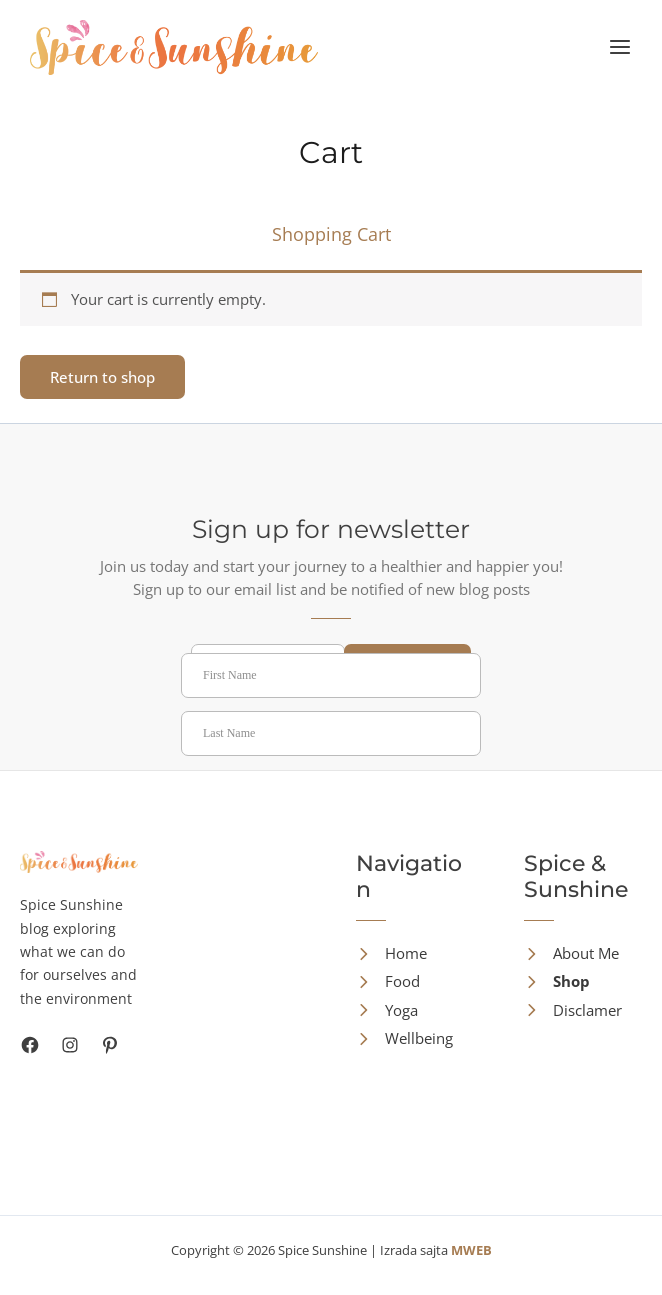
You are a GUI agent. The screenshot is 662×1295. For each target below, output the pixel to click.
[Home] (391, 953)
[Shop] (557, 981)
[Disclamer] (573, 1010)
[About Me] (571, 953)
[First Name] (331, 675)
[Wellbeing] (404, 1038)
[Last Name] (331, 733)
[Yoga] (387, 1010)
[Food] (388, 981)
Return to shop (102, 377)
